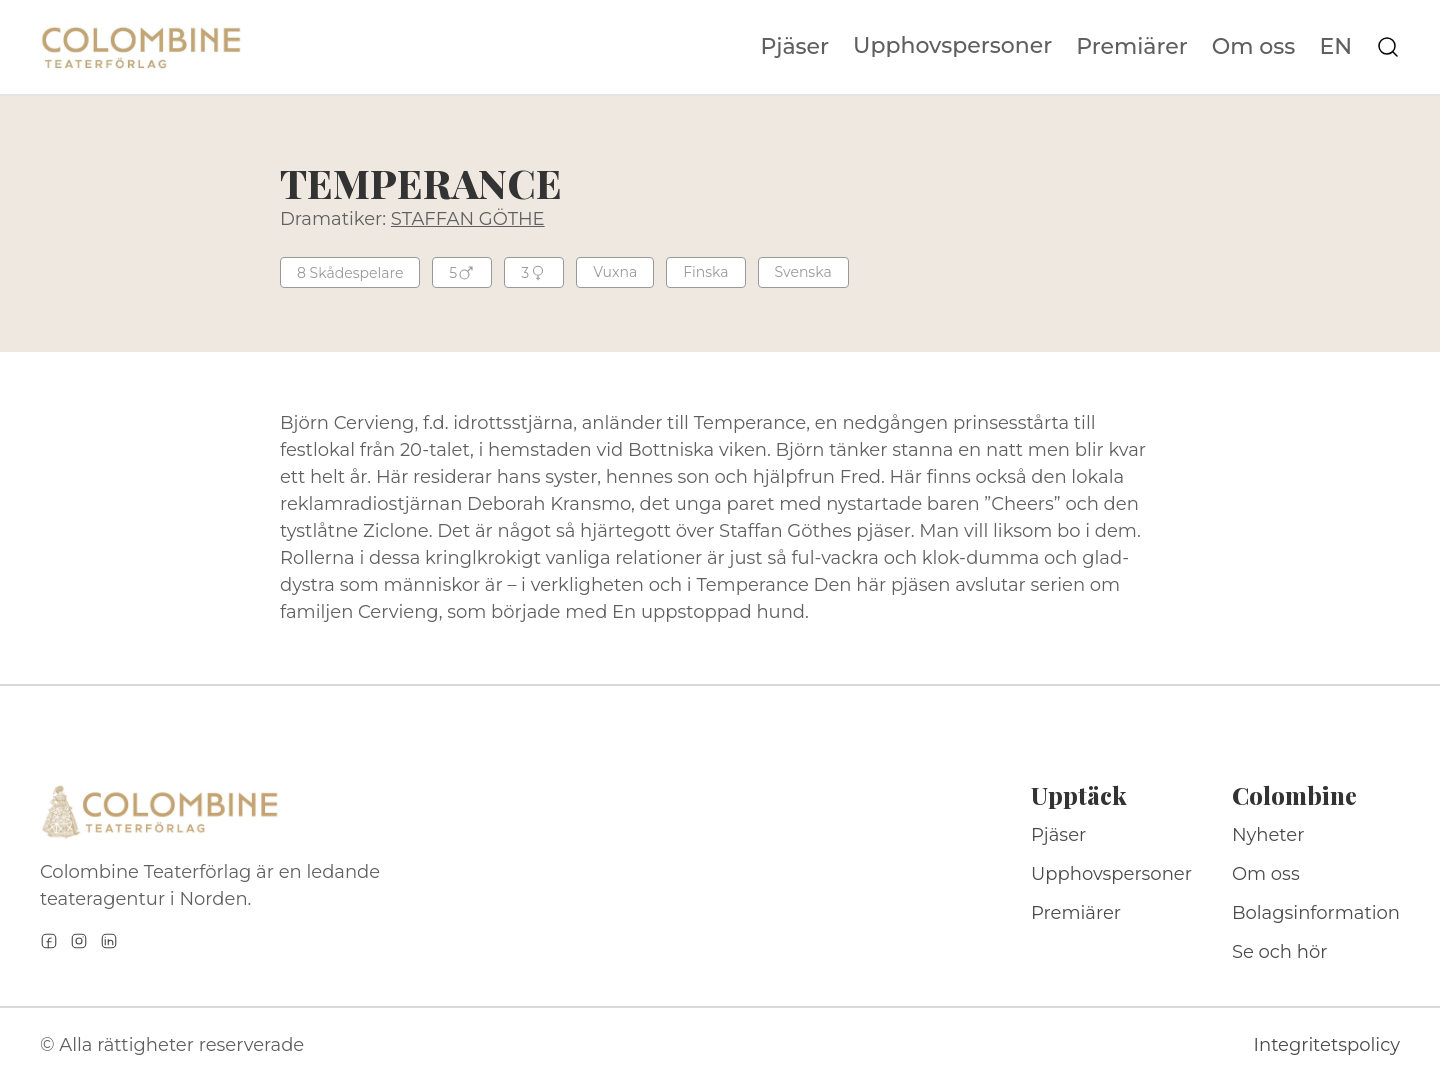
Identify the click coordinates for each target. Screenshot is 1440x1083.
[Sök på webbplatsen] (1388, 47)
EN (1335, 47)
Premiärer (1132, 47)
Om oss (1254, 47)
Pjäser (795, 47)
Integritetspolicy (1327, 1045)
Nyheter (1268, 835)
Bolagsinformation (1316, 913)
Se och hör (1280, 952)
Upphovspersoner (952, 45)
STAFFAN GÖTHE (468, 219)
